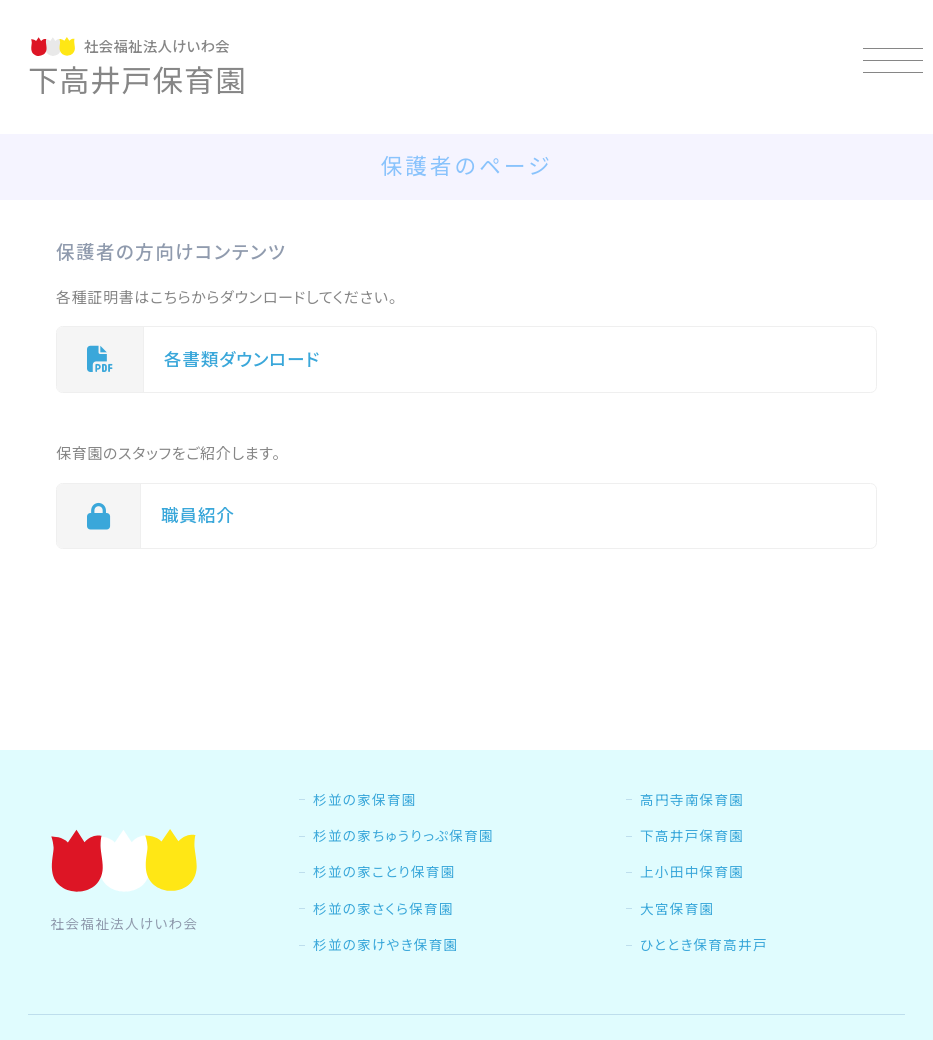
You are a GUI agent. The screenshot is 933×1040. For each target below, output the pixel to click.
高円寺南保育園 (692, 800)
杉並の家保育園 (365, 800)
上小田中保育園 (692, 872)
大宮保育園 (677, 909)
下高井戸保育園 (692, 836)
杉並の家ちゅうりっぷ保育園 (403, 836)
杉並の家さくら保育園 (383, 909)
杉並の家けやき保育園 (385, 945)
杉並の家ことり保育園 (384, 872)
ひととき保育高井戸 (704, 945)
